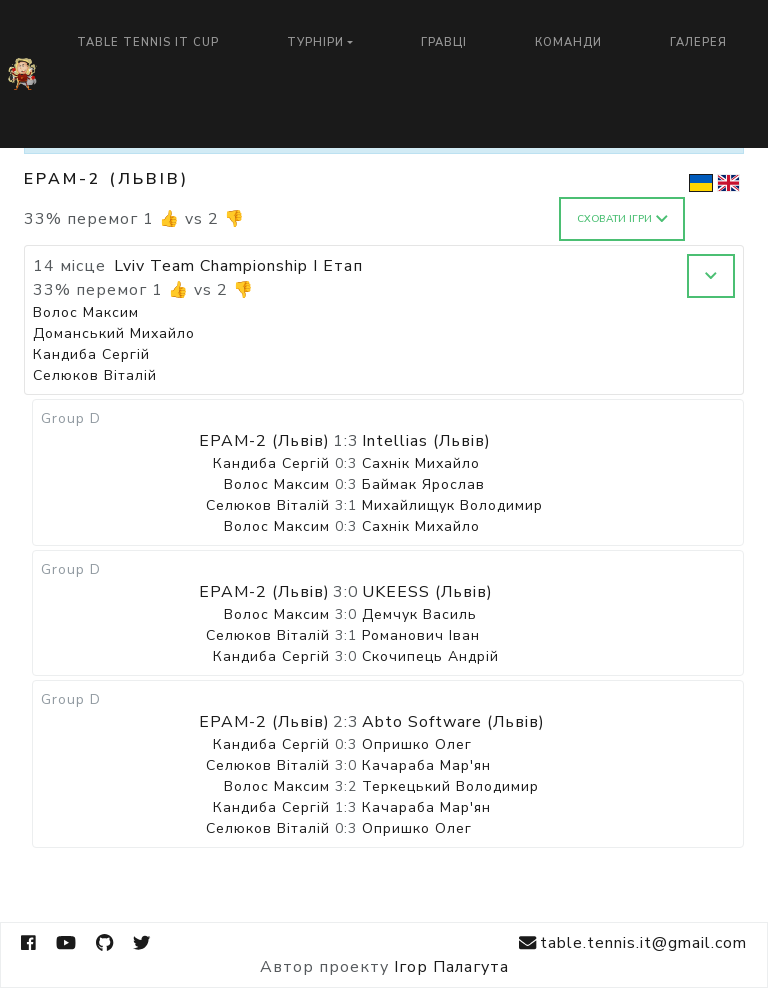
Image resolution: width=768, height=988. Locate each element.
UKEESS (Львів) (427, 592)
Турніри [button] (315, 42)
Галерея (698, 42)
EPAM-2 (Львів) (264, 441)
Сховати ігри (622, 219)
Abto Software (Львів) (453, 722)
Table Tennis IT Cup (148, 42)
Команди (568, 42)
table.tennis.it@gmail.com (633, 943)
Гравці (444, 42)
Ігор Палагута (451, 967)
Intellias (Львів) (426, 441)
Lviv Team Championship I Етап (238, 266)
